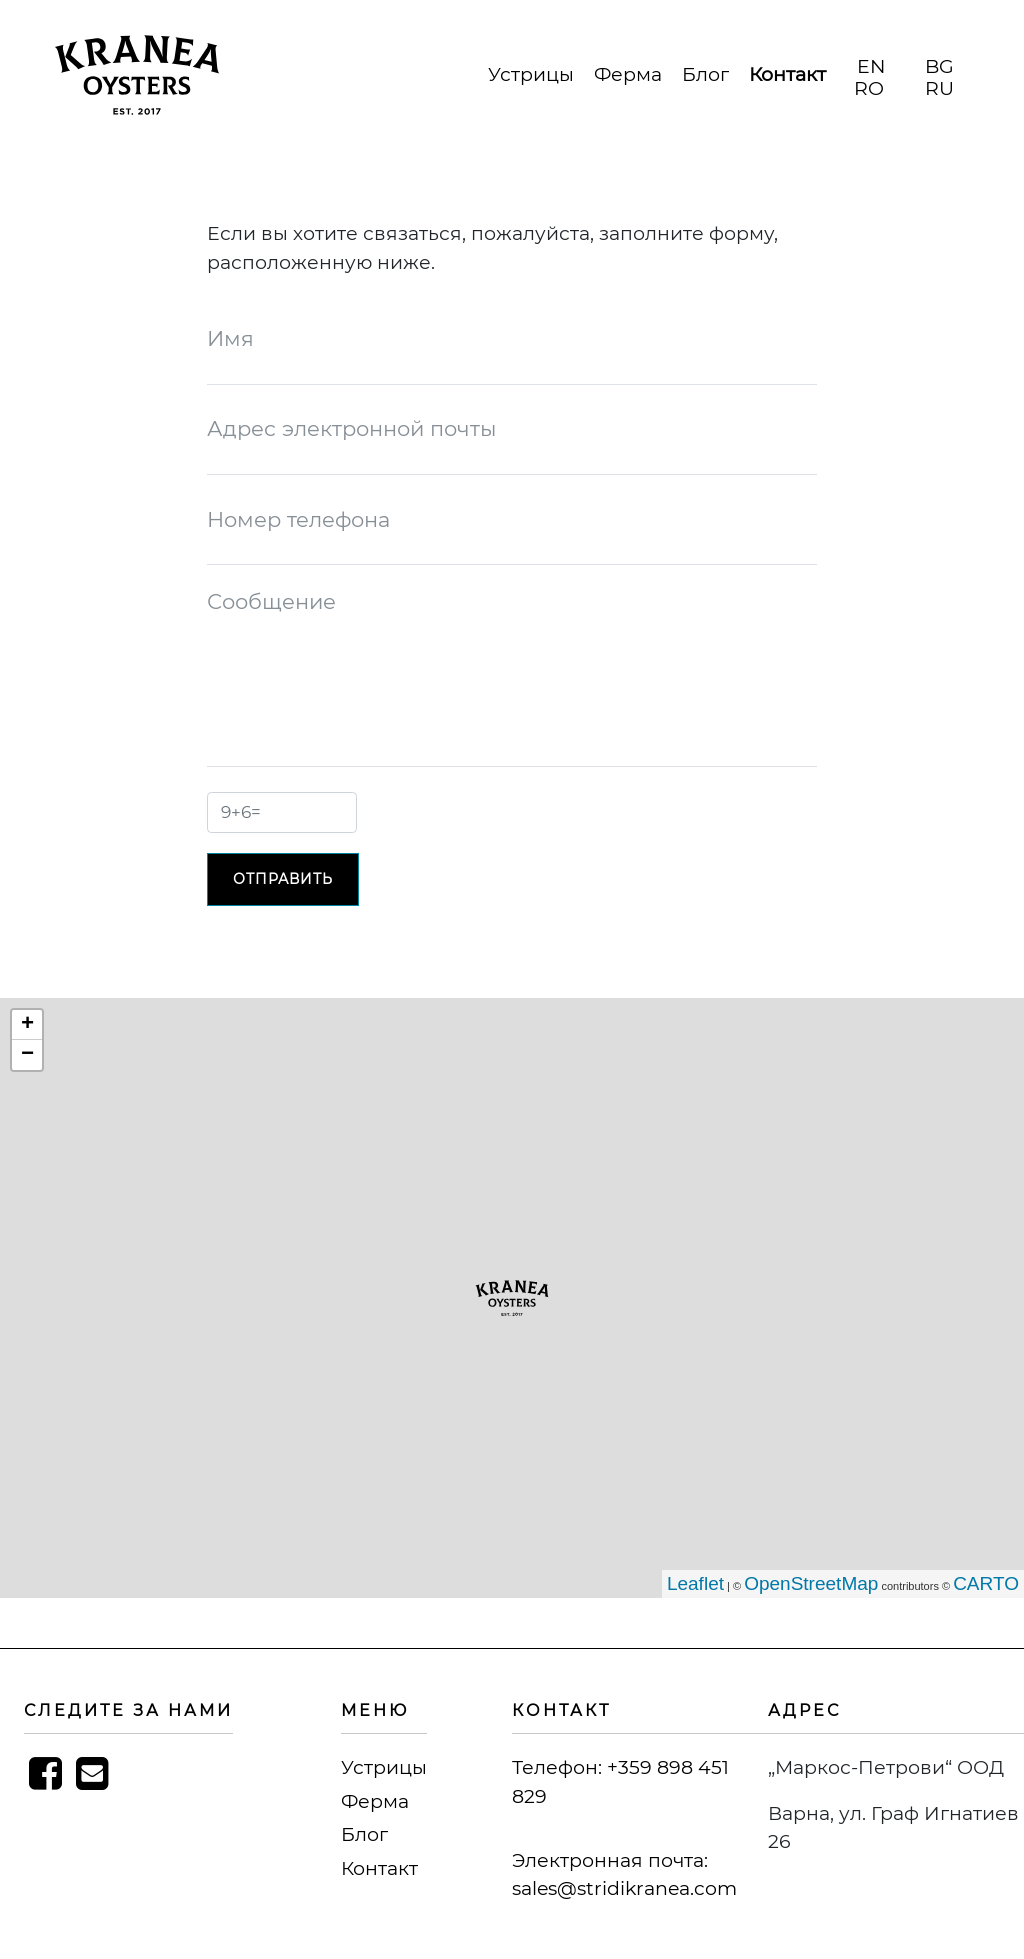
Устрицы (531, 74)
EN (871, 66)
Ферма (628, 74)
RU (939, 88)
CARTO (986, 1583)
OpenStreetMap (811, 1583)
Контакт (787, 74)
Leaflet (695, 1583)
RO (869, 88)
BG (939, 66)
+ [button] (27, 1025)
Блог (705, 74)
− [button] (27, 1055)
